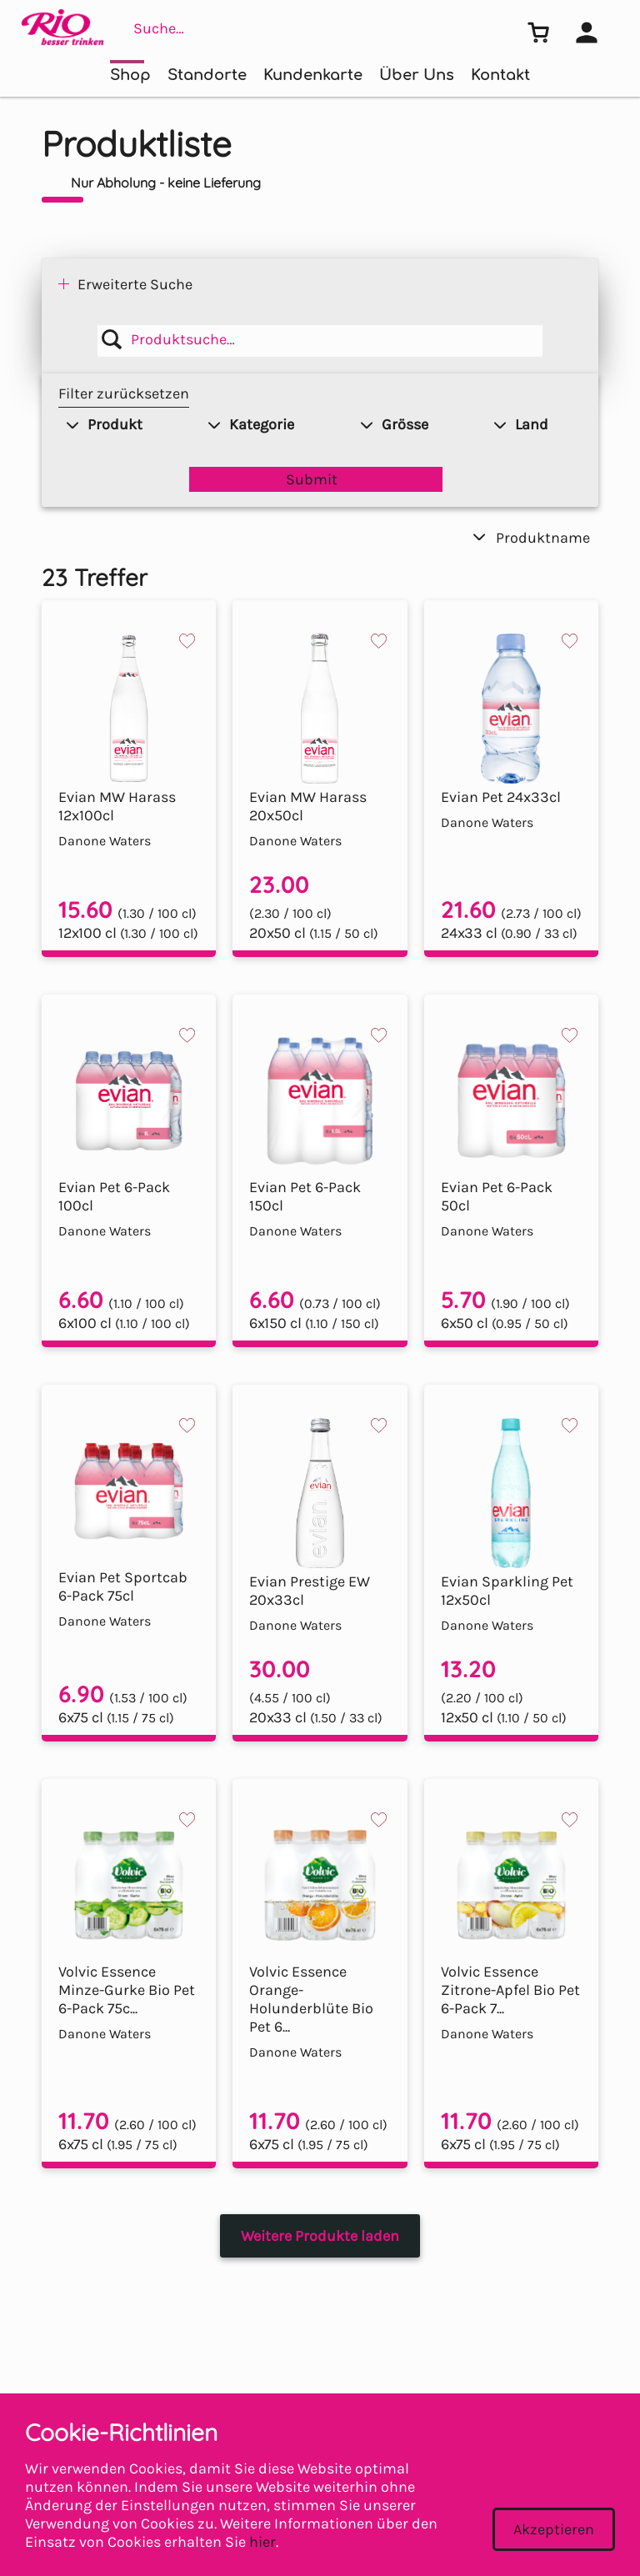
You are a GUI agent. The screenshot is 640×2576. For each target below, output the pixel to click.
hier (262, 2542)
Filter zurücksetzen (123, 393)
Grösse (394, 424)
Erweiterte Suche (135, 284)
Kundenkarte (312, 75)
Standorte (207, 75)
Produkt (104, 424)
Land (521, 424)
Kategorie (251, 424)
